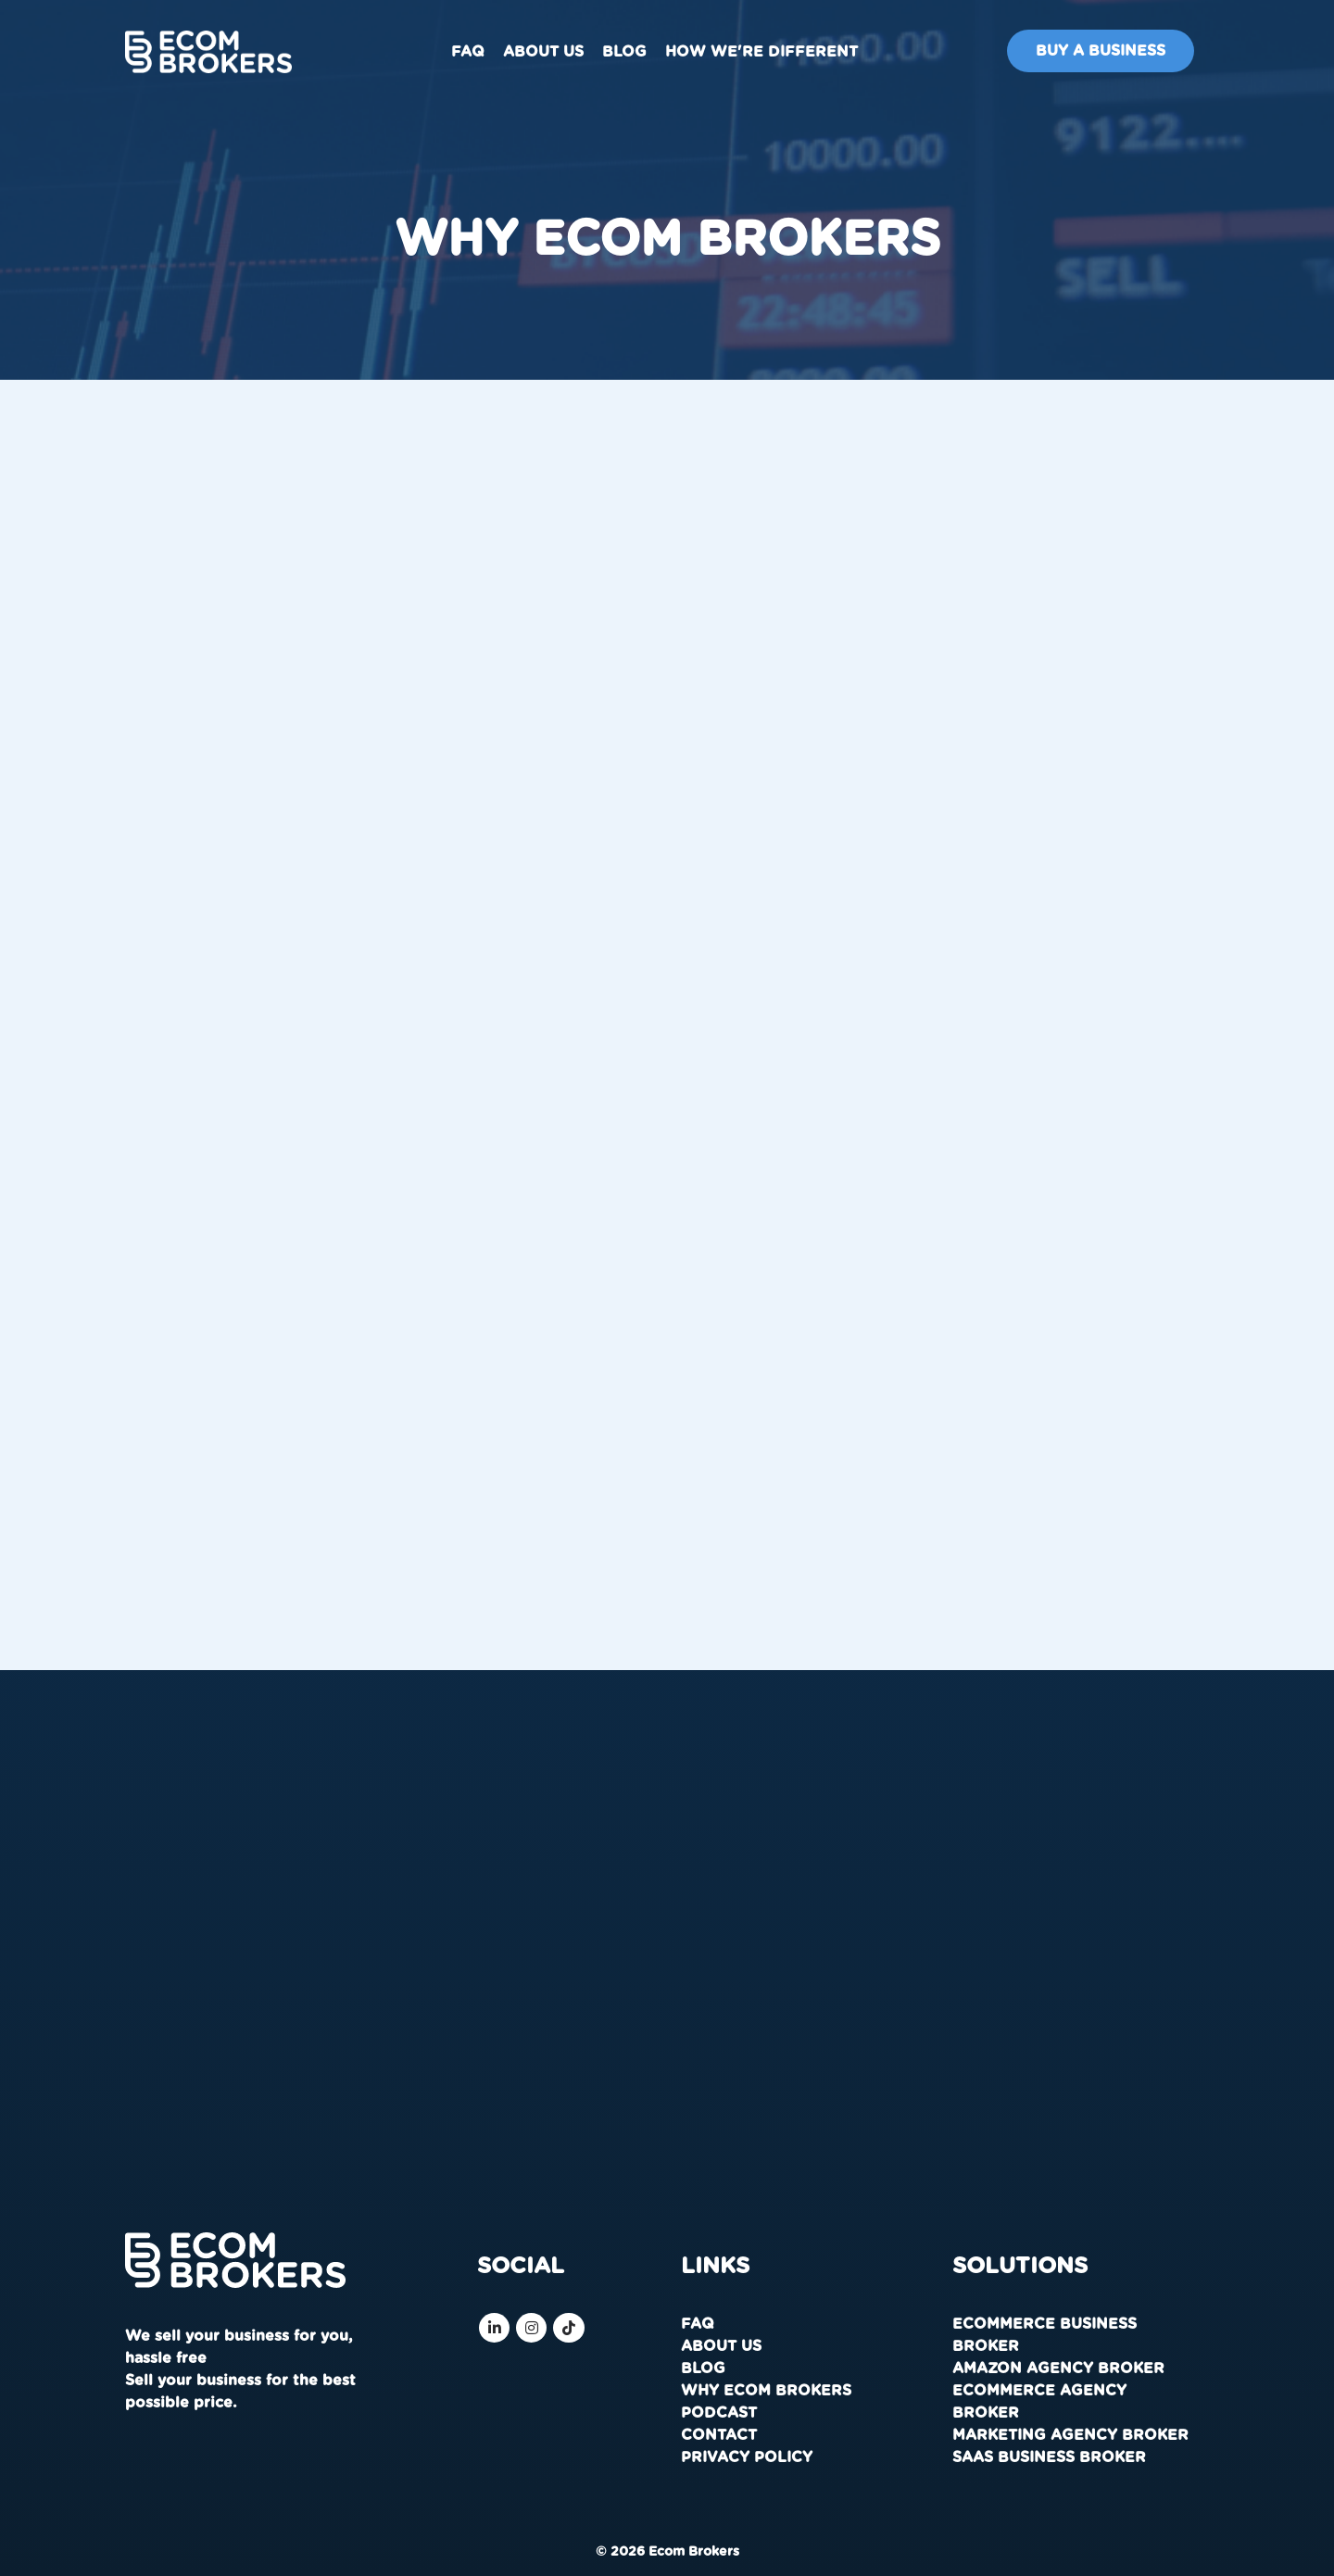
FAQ (468, 51)
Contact (719, 2435)
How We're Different (761, 51)
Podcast (719, 2413)
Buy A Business (1100, 51)
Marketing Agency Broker (1070, 2435)
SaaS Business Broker (1049, 2457)
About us (543, 51)
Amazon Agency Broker (1058, 2368)
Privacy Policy (746, 2457)
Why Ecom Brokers (766, 2390)
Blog (624, 51)
